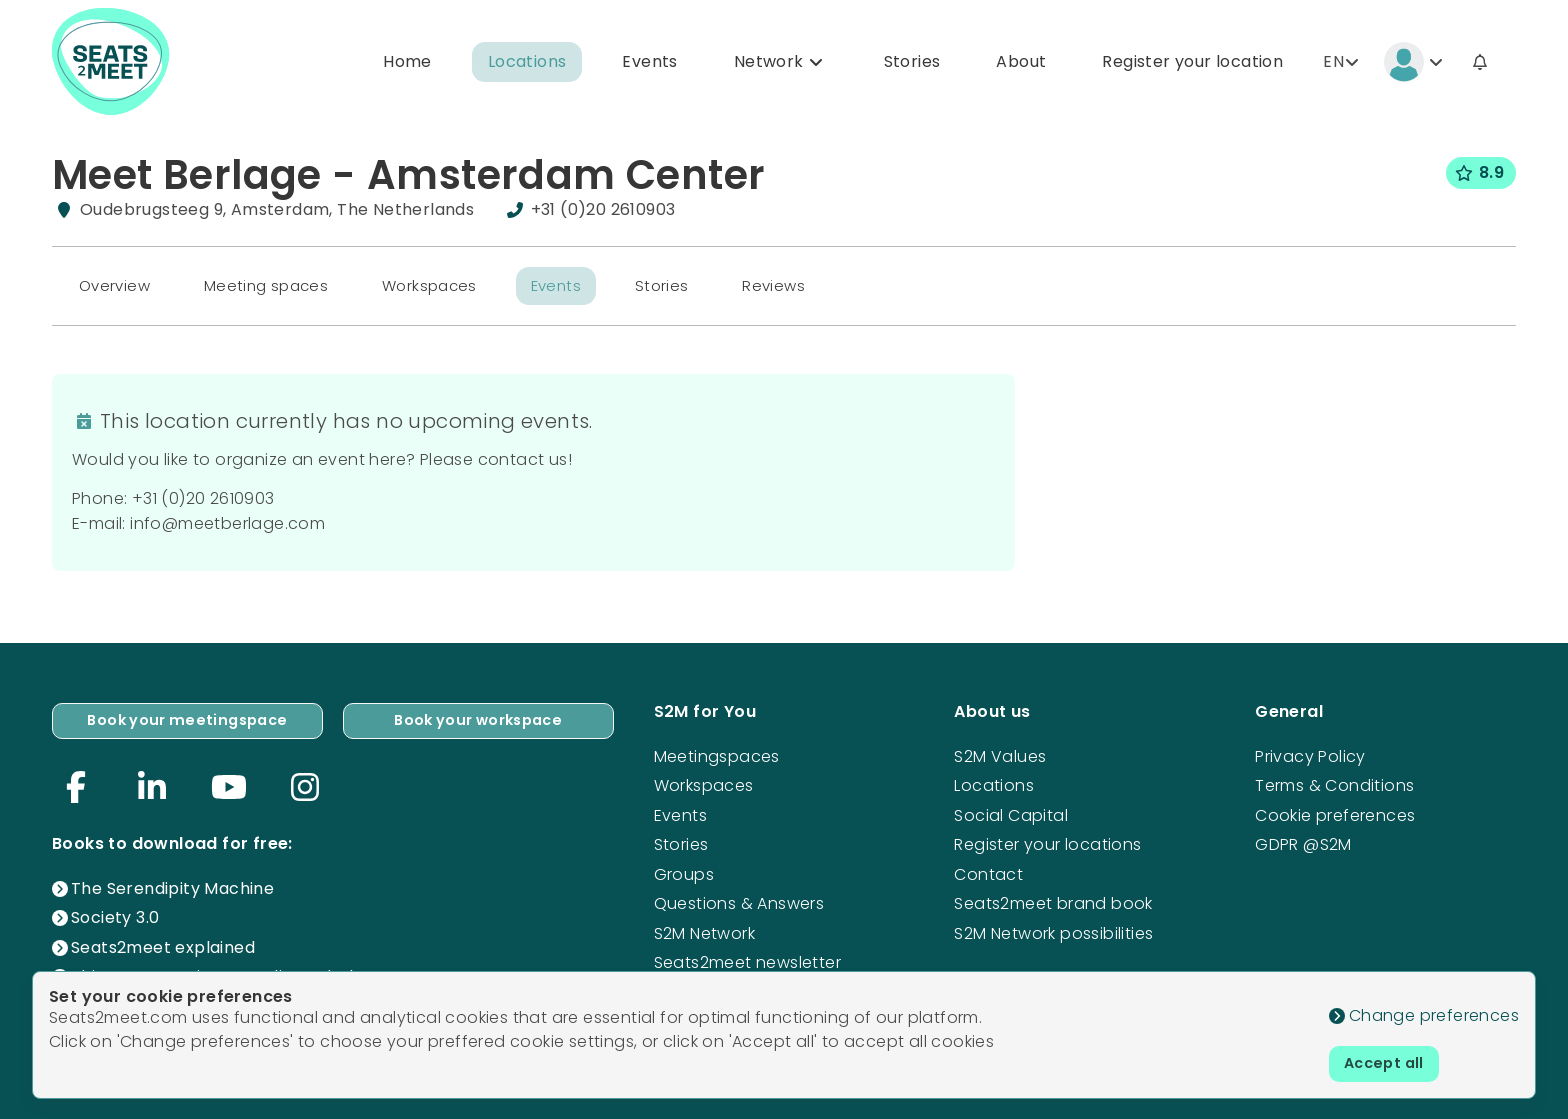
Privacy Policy (1310, 752)
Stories (912, 63)
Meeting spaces (276, 291)
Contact (988, 870)
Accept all (1389, 1061)
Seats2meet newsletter (747, 958)
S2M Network (704, 928)
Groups (684, 870)
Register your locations (1047, 840)
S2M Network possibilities (1053, 928)
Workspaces (448, 291)
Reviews (806, 291)
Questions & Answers (739, 899)
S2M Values (1000, 752)
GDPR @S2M (1303, 840)
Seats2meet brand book (1053, 899)
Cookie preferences (1335, 811)
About (1021, 63)
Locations (527, 63)
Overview (117, 291)
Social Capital (1011, 811)
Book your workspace (478, 718)
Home (407, 63)
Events (649, 63)
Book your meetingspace (187, 718)
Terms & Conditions (1334, 781)
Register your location (1192, 63)
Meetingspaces (717, 752)
